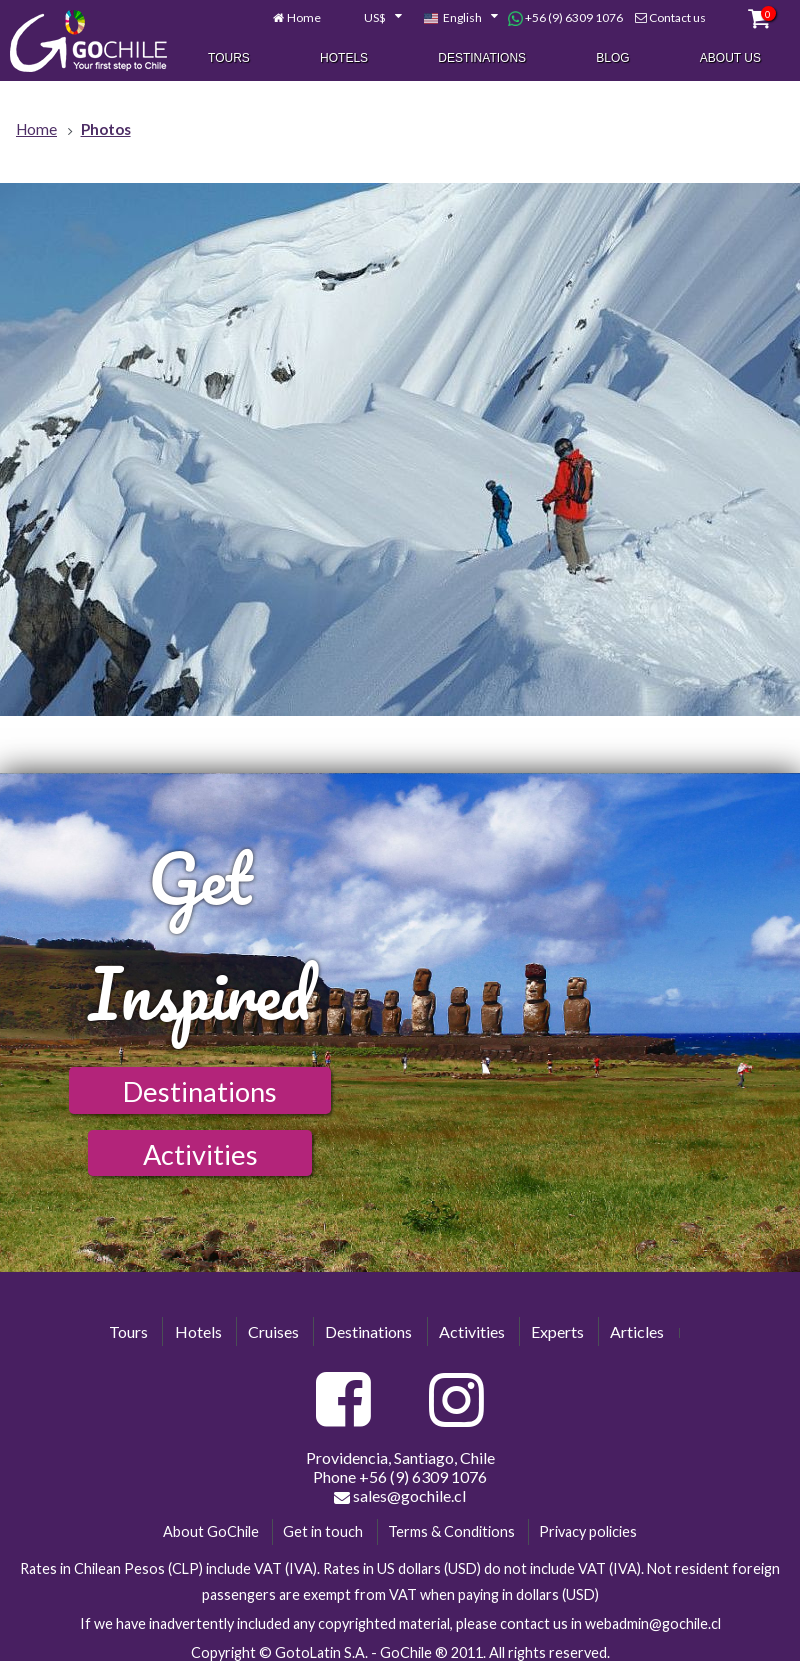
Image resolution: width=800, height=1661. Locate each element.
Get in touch (323, 1531)
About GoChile (211, 1531)
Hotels (344, 59)
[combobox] (372, 20)
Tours (229, 59)
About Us (730, 59)
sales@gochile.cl (400, 1496)
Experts (557, 1331)
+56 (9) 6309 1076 (565, 19)
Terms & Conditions (451, 1531)
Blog (612, 59)
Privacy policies (588, 1531)
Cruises (273, 1331)
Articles (637, 1331)
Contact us (677, 18)
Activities (200, 1154)
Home (304, 18)
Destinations (482, 59)
